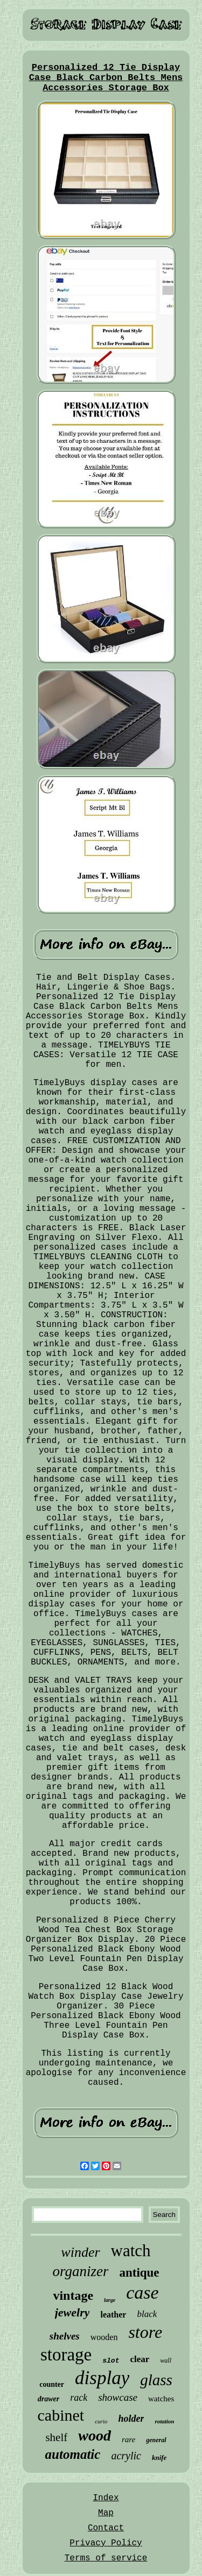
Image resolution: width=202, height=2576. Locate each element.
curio (101, 2421)
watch (131, 2250)
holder (131, 2418)
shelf (56, 2437)
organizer (80, 2271)
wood (94, 2435)
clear (139, 2359)
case (142, 2292)
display (102, 2377)
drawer (48, 2399)
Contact (106, 2528)
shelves (65, 2336)
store (145, 2332)
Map (106, 2513)
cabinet (61, 2415)
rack (78, 2397)
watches (161, 2398)
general (156, 2440)
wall (165, 2360)
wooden (104, 2337)
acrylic (126, 2456)
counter (51, 2384)
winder (80, 2252)
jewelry (72, 2312)
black (147, 2314)
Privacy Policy (105, 2543)
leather (113, 2314)
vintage (73, 2295)
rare (128, 2439)
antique (139, 2272)
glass (156, 2379)
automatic (73, 2454)
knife (159, 2457)
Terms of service (106, 2558)
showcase (117, 2397)
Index (106, 2498)
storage (66, 2354)
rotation (164, 2421)
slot (110, 2361)
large (109, 2300)
